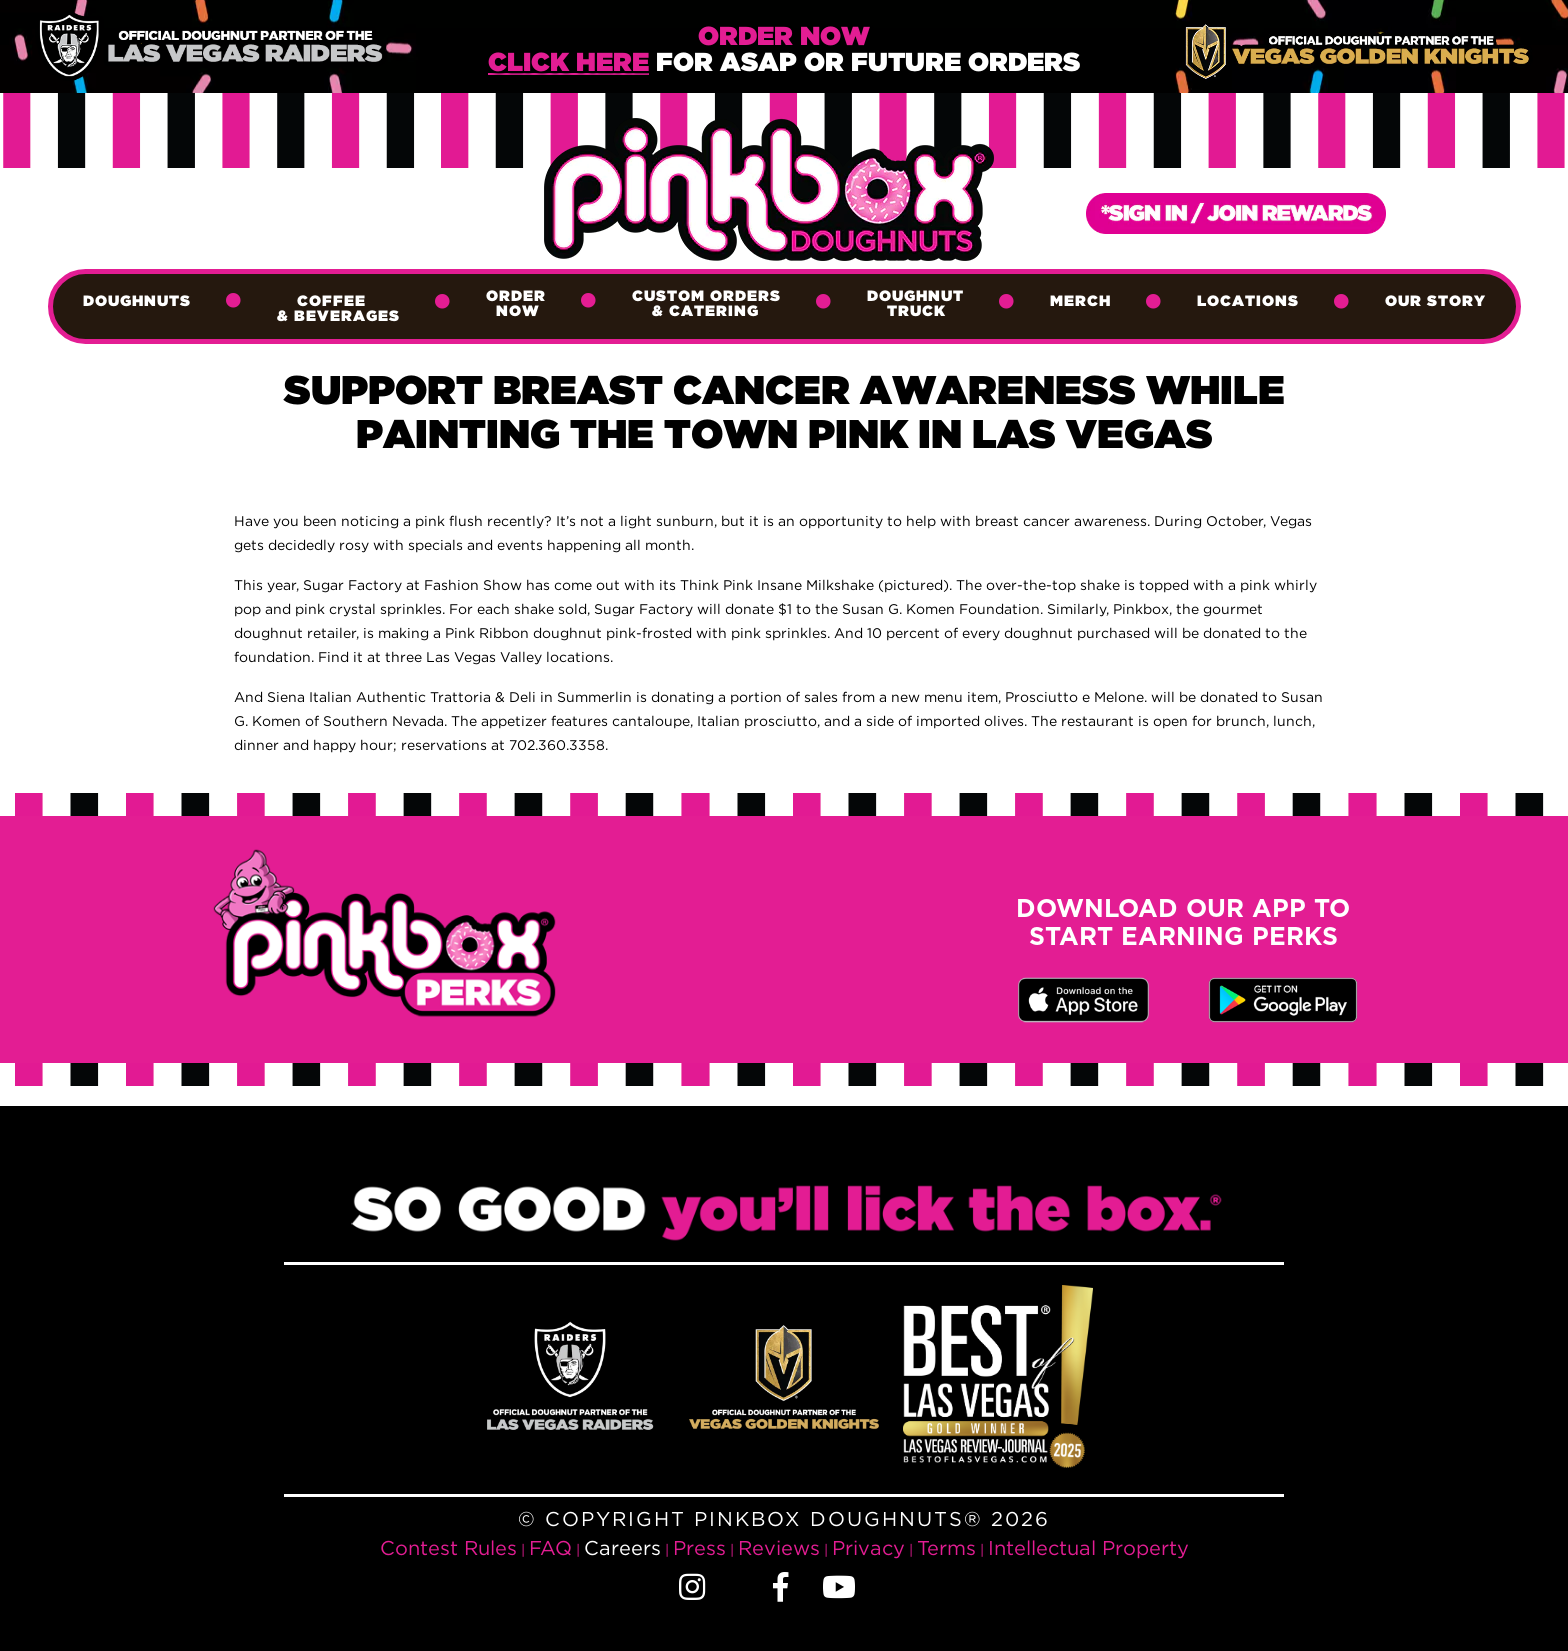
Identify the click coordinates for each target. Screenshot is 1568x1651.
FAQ (550, 1547)
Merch (1080, 301)
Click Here (568, 63)
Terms (946, 1547)
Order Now (516, 304)
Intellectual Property (1088, 1547)
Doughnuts (137, 301)
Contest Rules (448, 1547)
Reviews (779, 1547)
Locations (1248, 301)
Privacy (868, 1547)
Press (699, 1547)
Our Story (1435, 301)
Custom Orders (706, 304)
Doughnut (915, 304)
